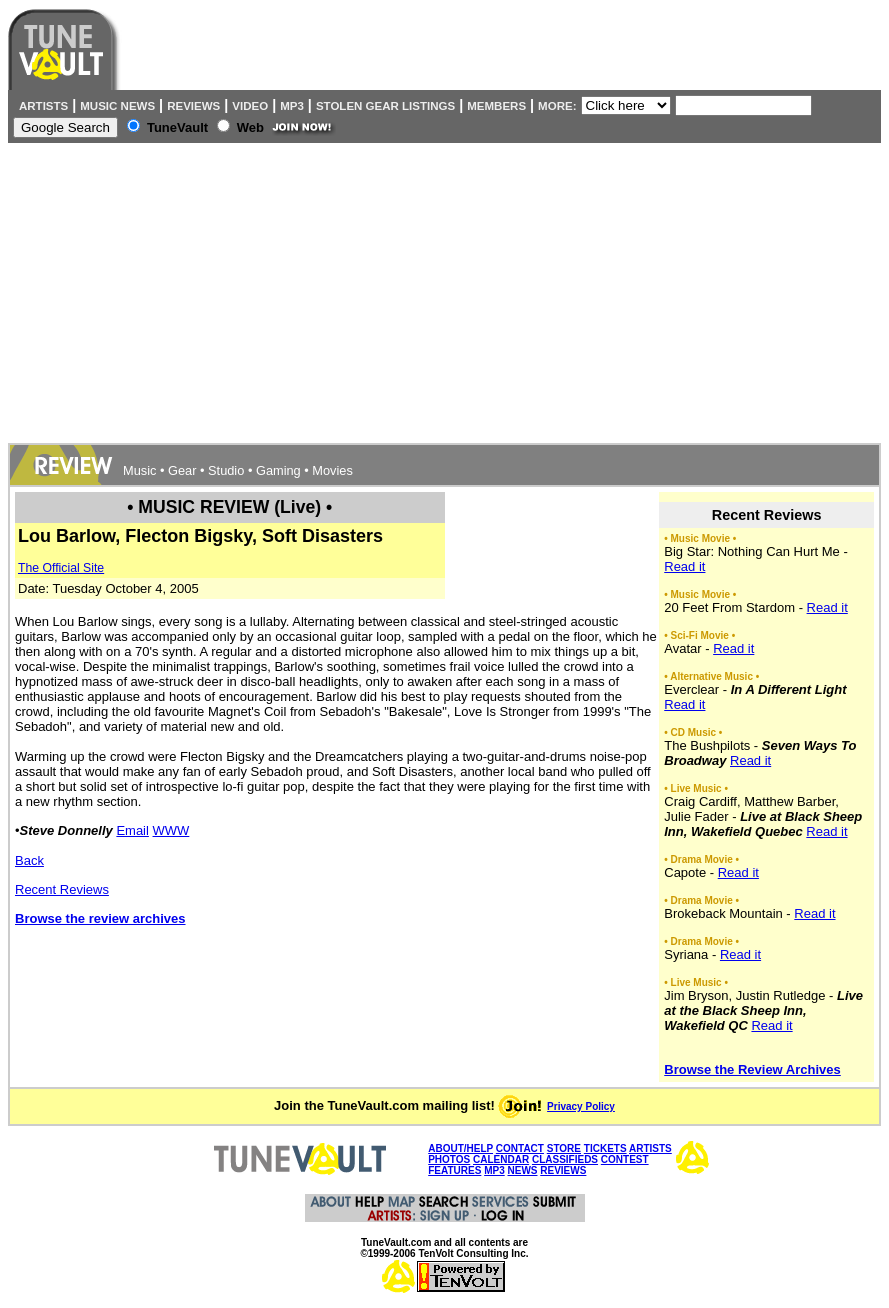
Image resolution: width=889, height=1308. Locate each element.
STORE (564, 1148)
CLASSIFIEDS (565, 1159)
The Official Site (61, 568)
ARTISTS (650, 1148)
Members (496, 106)
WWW (171, 830)
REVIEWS (563, 1170)
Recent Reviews (62, 889)
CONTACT (520, 1148)
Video (250, 106)
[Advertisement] (444, 293)
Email (132, 830)
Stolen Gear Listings (385, 106)
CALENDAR (501, 1159)
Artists (40, 106)
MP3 (292, 106)
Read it (684, 566)
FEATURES (454, 1170)
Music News (117, 106)
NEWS (522, 1170)
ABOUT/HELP (460, 1148)
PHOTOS (449, 1159)
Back (29, 860)
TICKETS (605, 1148)
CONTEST (625, 1159)
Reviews (193, 106)
